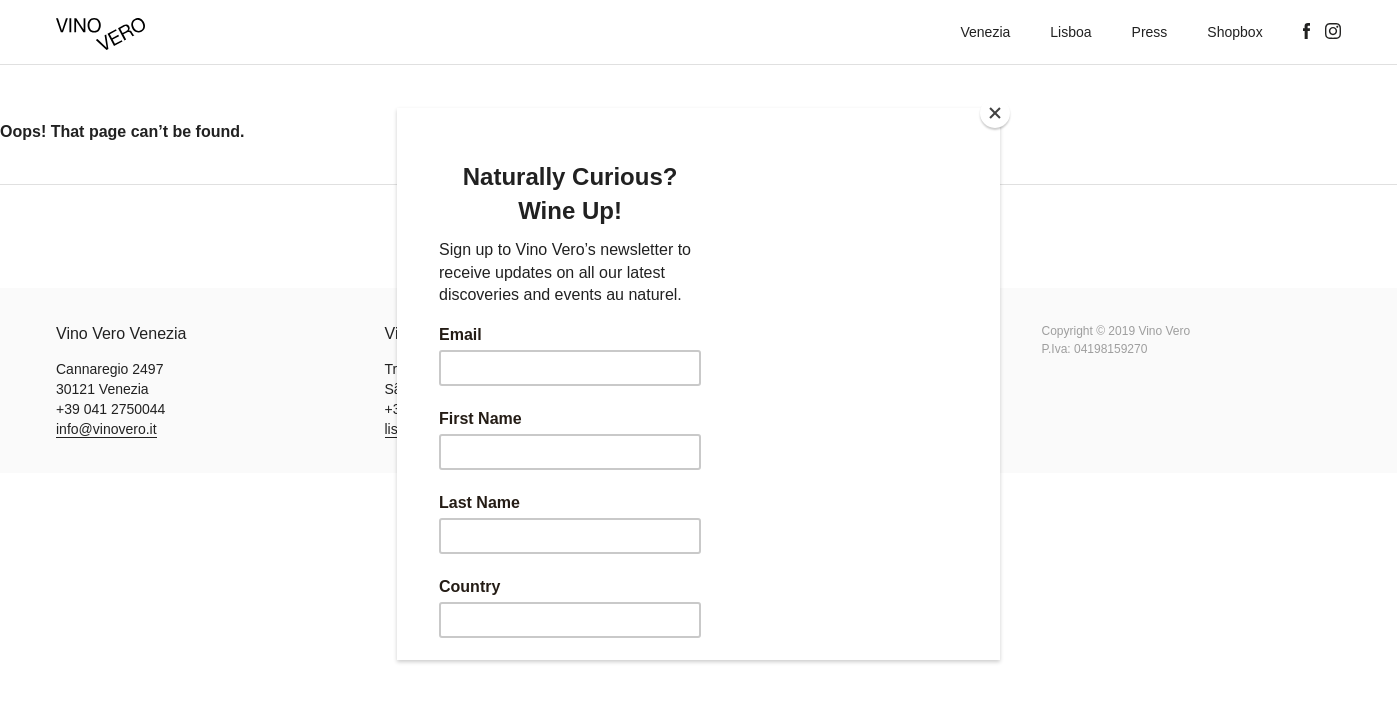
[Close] (995, 113)
